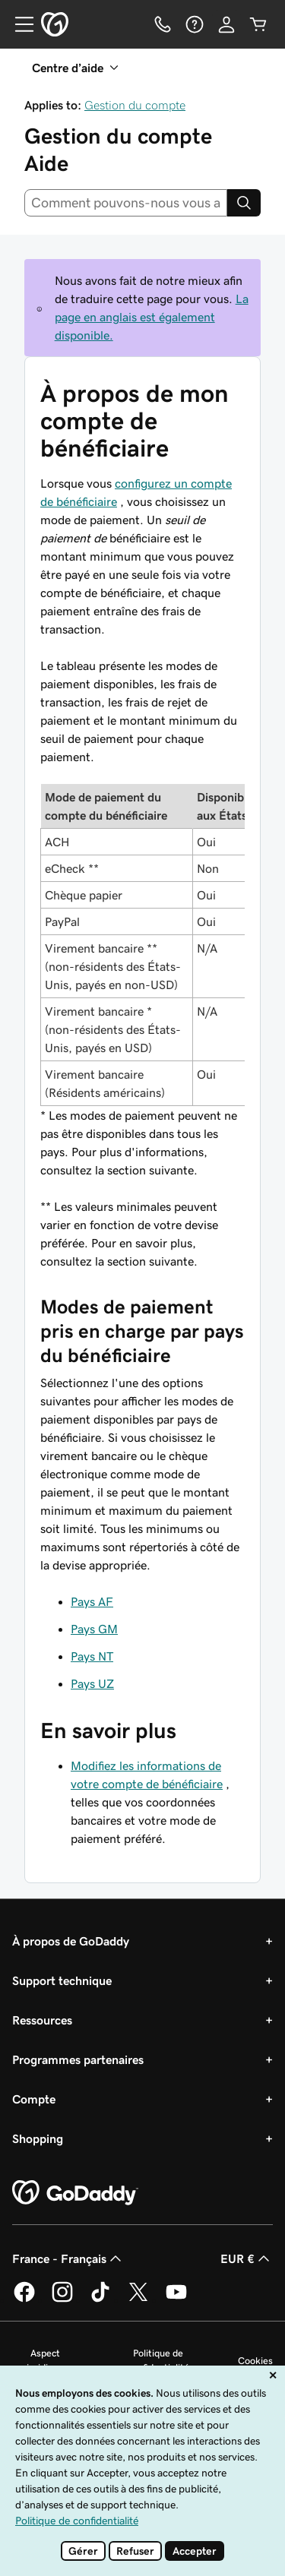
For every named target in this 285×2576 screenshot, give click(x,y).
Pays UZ (92, 1683)
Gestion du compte (134, 105)
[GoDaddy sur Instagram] (62, 2299)
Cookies (255, 2361)
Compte (33, 2099)
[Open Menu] (18, 24)
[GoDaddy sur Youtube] (176, 2299)
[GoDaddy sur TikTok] (100, 2299)
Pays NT (92, 1656)
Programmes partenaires (78, 2059)
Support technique (62, 1980)
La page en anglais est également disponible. (152, 316)
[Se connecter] (226, 24)
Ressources (42, 2020)
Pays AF (92, 1601)
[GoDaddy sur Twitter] (138, 2299)
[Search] (244, 203)
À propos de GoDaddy (70, 1941)
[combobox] (125, 203)
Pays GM (94, 1629)
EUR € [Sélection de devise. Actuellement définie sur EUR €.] (246, 2258)
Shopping (37, 2138)
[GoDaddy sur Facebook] (24, 2299)
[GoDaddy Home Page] (75, 2193)
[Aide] (194, 24)
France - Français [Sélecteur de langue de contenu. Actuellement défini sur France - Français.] (68, 2258)
